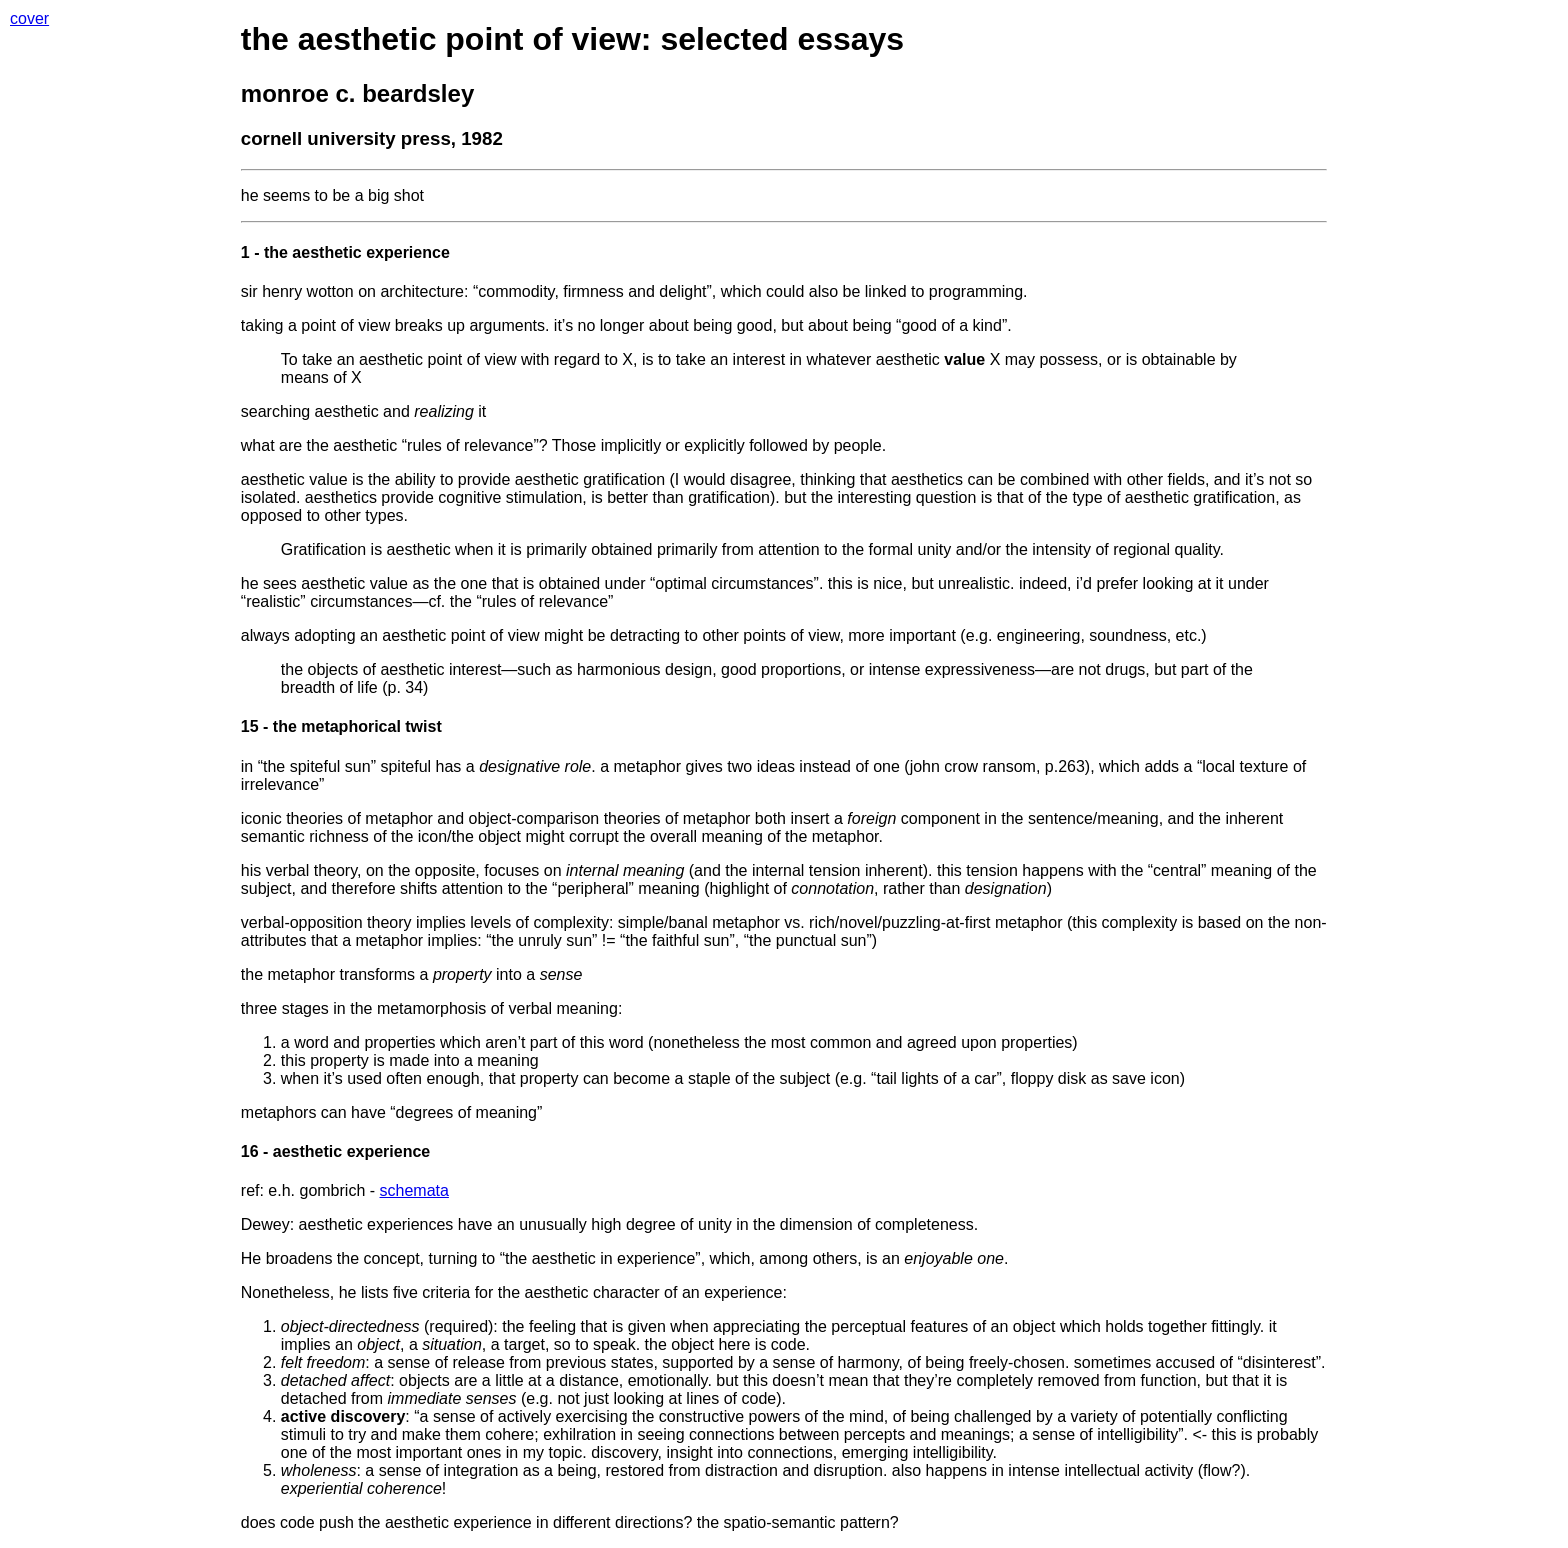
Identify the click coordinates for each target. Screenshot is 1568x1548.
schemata (414, 1190)
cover (29, 18)
